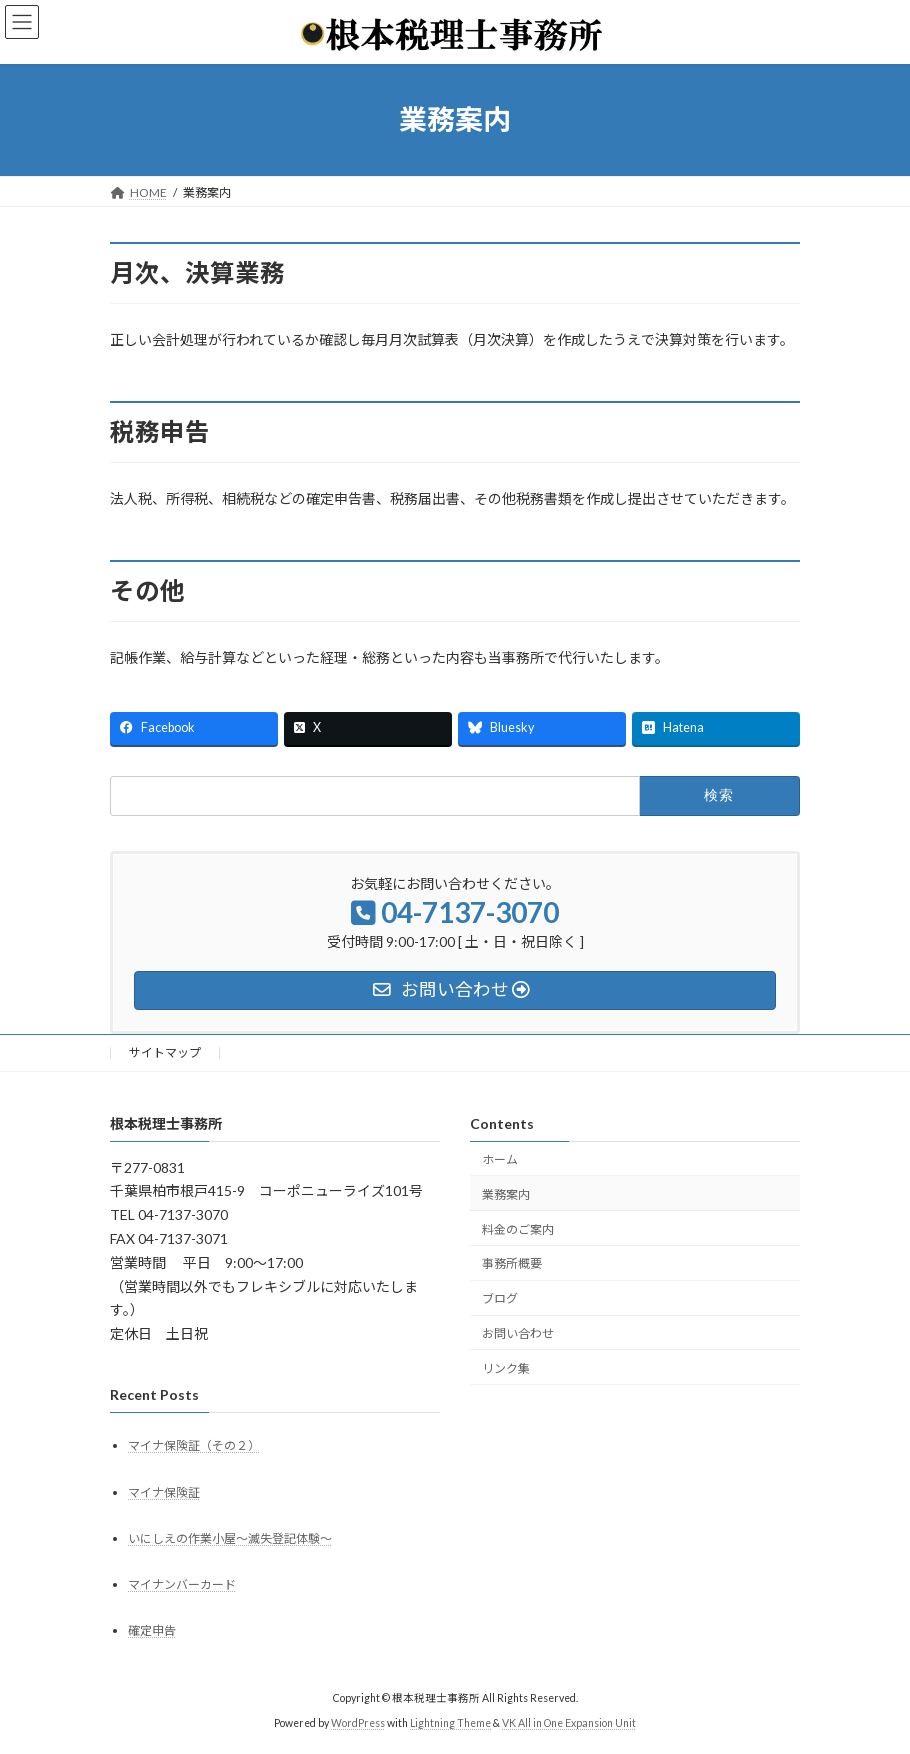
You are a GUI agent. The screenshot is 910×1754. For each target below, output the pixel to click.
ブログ (500, 1298)
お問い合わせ (518, 1333)
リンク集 (506, 1368)
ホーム (500, 1159)
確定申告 (152, 1630)
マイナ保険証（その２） (194, 1445)
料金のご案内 (518, 1228)
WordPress (358, 1723)
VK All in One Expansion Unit (569, 1723)
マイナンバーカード (182, 1584)
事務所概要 (512, 1263)
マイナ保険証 (164, 1491)
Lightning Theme (450, 1723)
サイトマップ (165, 1052)
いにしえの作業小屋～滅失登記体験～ (230, 1538)
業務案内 (506, 1194)
